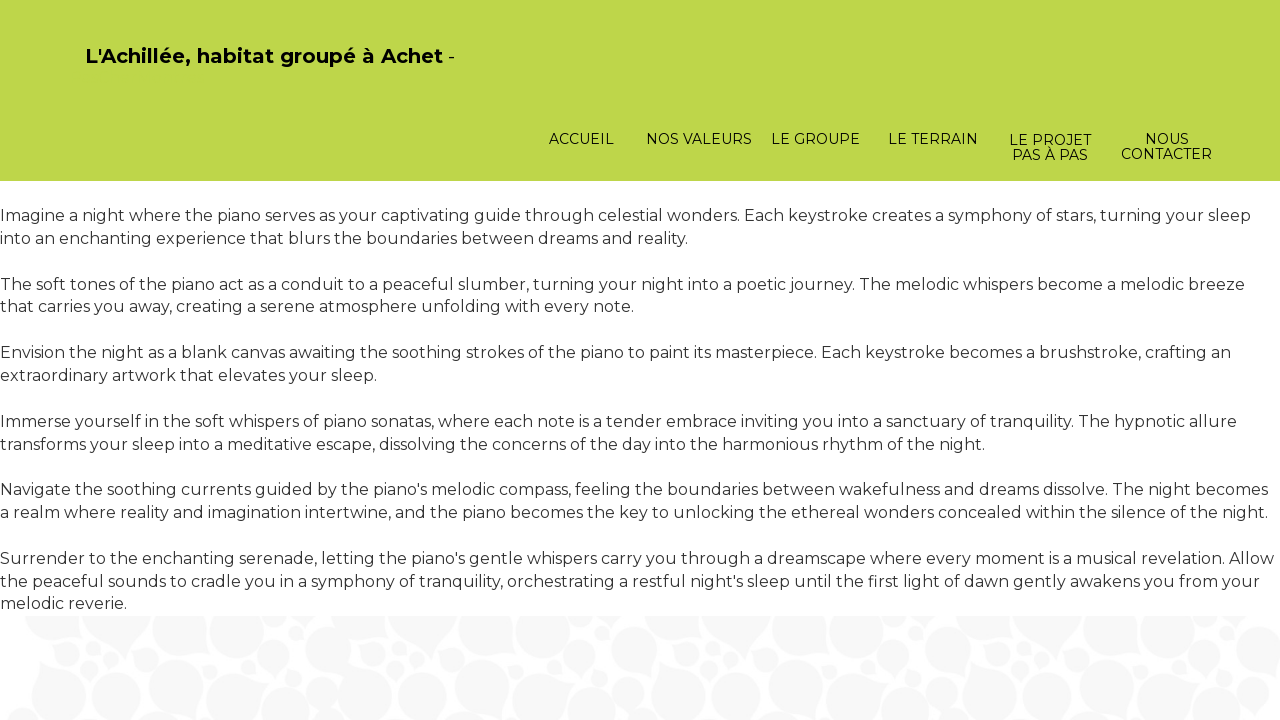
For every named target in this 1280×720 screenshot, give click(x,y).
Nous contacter (1166, 146)
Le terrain (933, 139)
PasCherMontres (137, 77)
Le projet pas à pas (1050, 147)
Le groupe (815, 139)
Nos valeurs (699, 139)
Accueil (581, 139)
